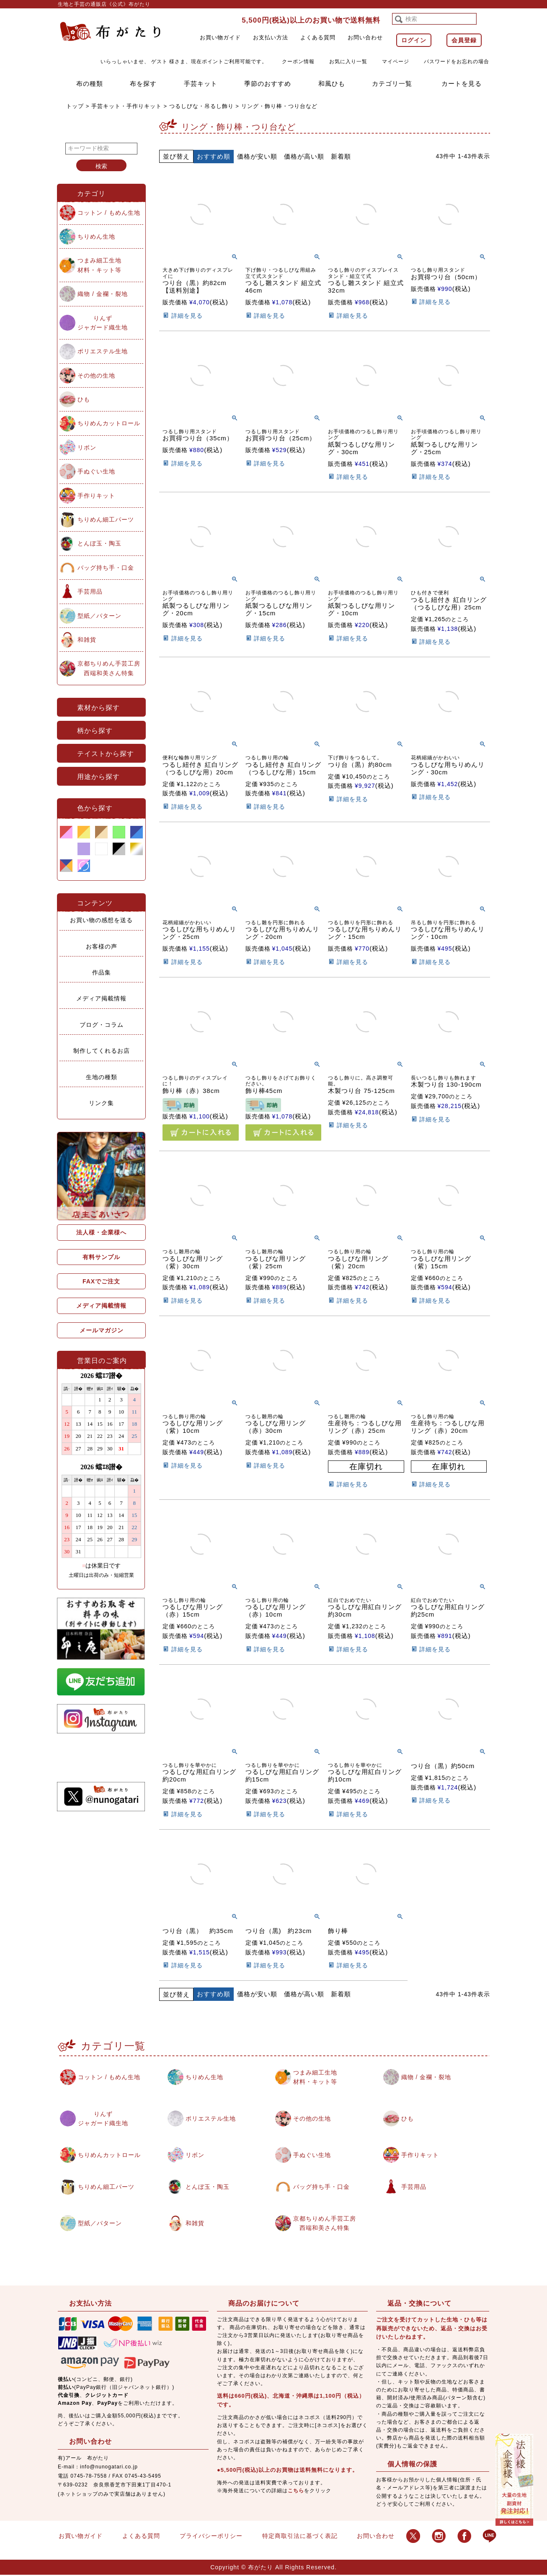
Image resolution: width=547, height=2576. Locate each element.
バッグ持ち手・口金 (105, 567)
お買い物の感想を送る (101, 920)
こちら (296, 2491)
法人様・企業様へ (101, 1232)
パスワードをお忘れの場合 (456, 61)
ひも (83, 399)
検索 (101, 166)
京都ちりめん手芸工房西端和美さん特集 (108, 668)
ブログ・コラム (102, 1024)
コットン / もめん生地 (108, 212)
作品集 (101, 972)
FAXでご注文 (101, 1281)
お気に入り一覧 (348, 61)
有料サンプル (101, 1257)
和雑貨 (86, 639)
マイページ (395, 61)
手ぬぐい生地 (96, 471)
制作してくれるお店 (101, 1050)
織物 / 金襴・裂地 (102, 294)
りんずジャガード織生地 (102, 323)
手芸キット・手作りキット (126, 106)
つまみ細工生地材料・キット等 (99, 265)
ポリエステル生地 (102, 351)
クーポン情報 (298, 61)
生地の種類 (101, 1077)
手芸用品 (90, 591)
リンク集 (101, 1103)
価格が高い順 (304, 156)
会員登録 (464, 40)
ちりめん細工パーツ (105, 519)
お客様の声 (101, 946)
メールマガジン (102, 1330)
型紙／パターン (99, 615)
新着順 (341, 156)
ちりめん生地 (96, 236)
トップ (75, 106)
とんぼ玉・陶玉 (99, 543)
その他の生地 (96, 375)
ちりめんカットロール (108, 423)
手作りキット (96, 495)
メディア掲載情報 (101, 998)
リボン (86, 447)
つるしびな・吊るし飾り (201, 106)
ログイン (413, 40)
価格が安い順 (257, 156)
